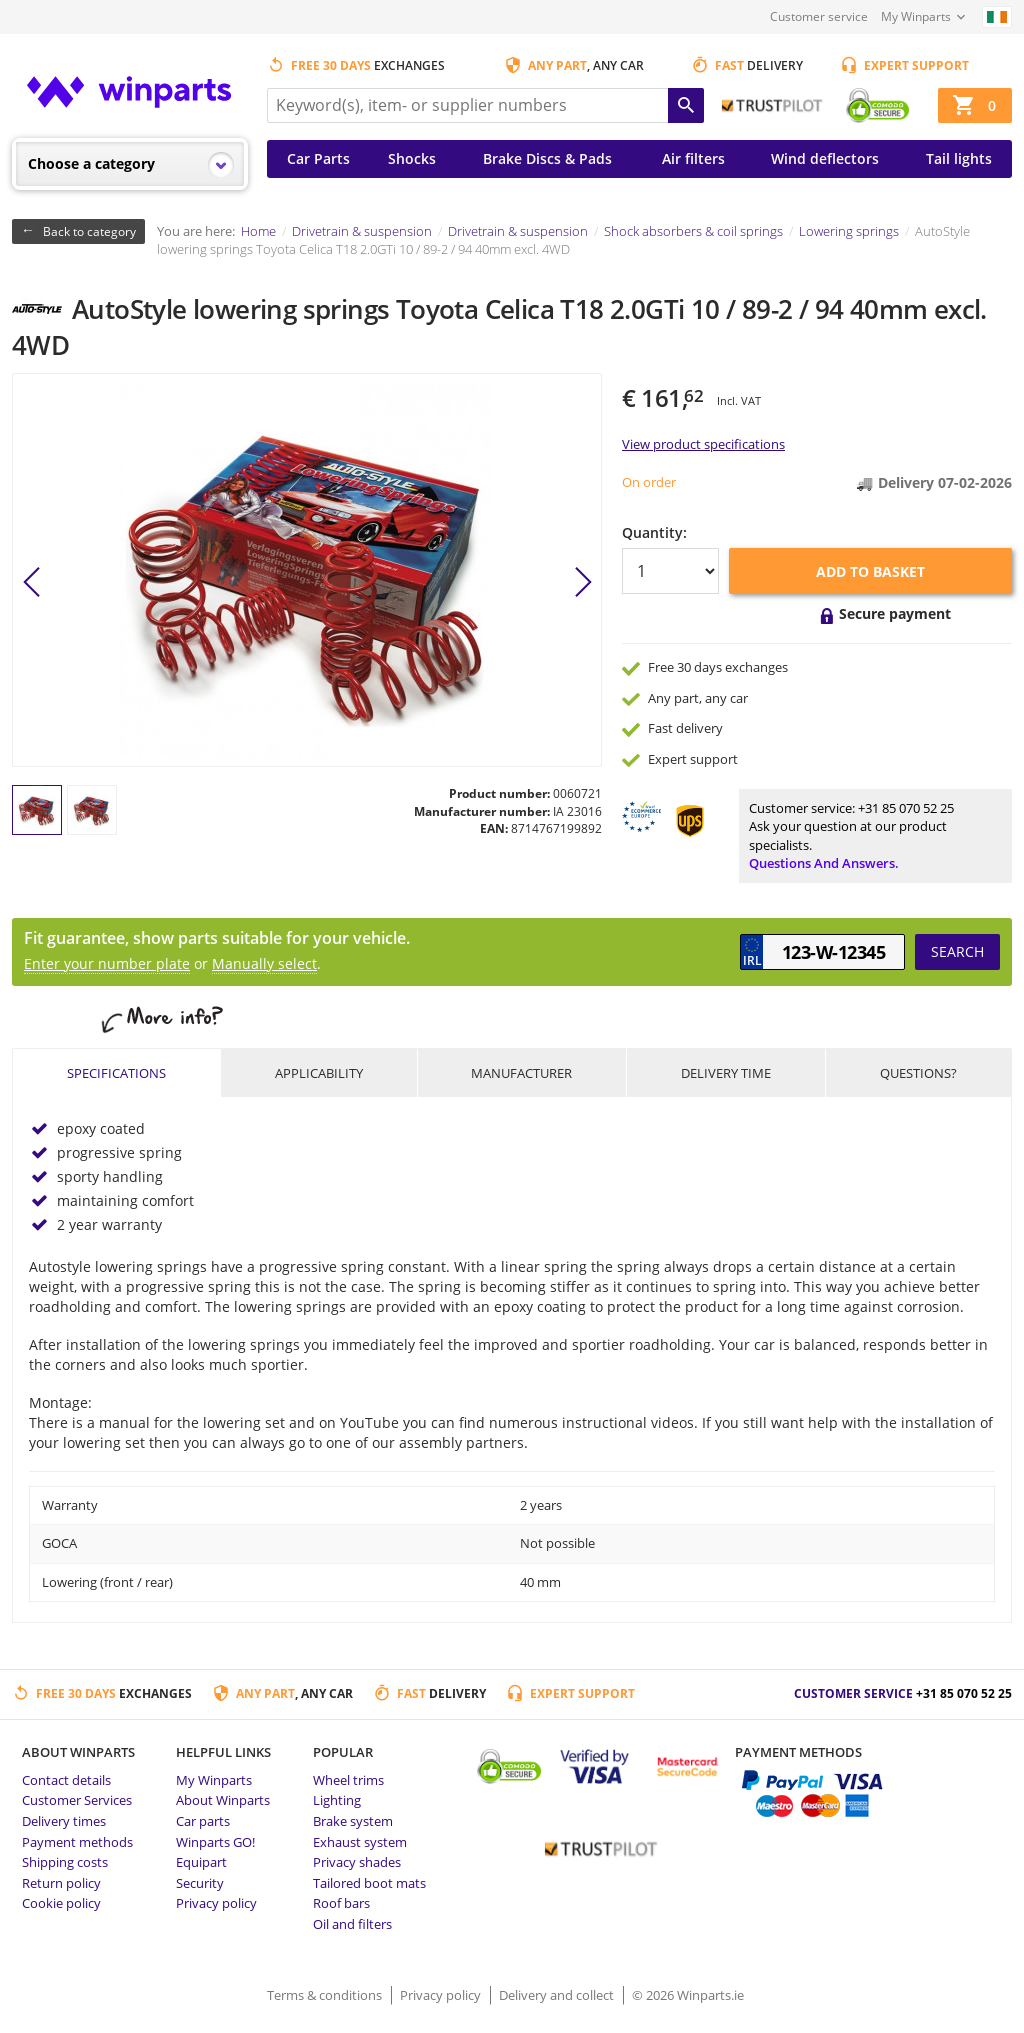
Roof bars (341, 1903)
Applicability (319, 1073)
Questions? (918, 1073)
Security (200, 1883)
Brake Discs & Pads (547, 158)
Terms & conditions (326, 1995)
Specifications (116, 1073)
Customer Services (77, 1800)
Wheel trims (348, 1780)
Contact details (66, 1780)
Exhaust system (360, 1842)
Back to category (89, 231)
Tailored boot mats (369, 1883)
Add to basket (870, 571)
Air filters (693, 158)
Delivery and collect (558, 1995)
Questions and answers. (824, 863)
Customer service (819, 16)
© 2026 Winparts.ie (688, 1995)
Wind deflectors (825, 158)
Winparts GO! (215, 1842)
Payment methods (77, 1842)
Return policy (61, 1883)
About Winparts (223, 1800)
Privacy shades (357, 1862)
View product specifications (703, 444)
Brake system (353, 1821)
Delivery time (726, 1073)
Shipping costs (65, 1862)
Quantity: (654, 532)
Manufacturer (521, 1073)
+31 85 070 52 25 (906, 808)
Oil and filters (352, 1924)
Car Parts (318, 158)
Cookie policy (61, 1903)
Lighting (337, 1800)
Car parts (203, 1821)
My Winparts (916, 16)
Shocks (412, 158)
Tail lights (959, 158)
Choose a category (91, 163)
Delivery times (64, 1821)
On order (649, 482)
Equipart (201, 1862)
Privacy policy (216, 1903)
